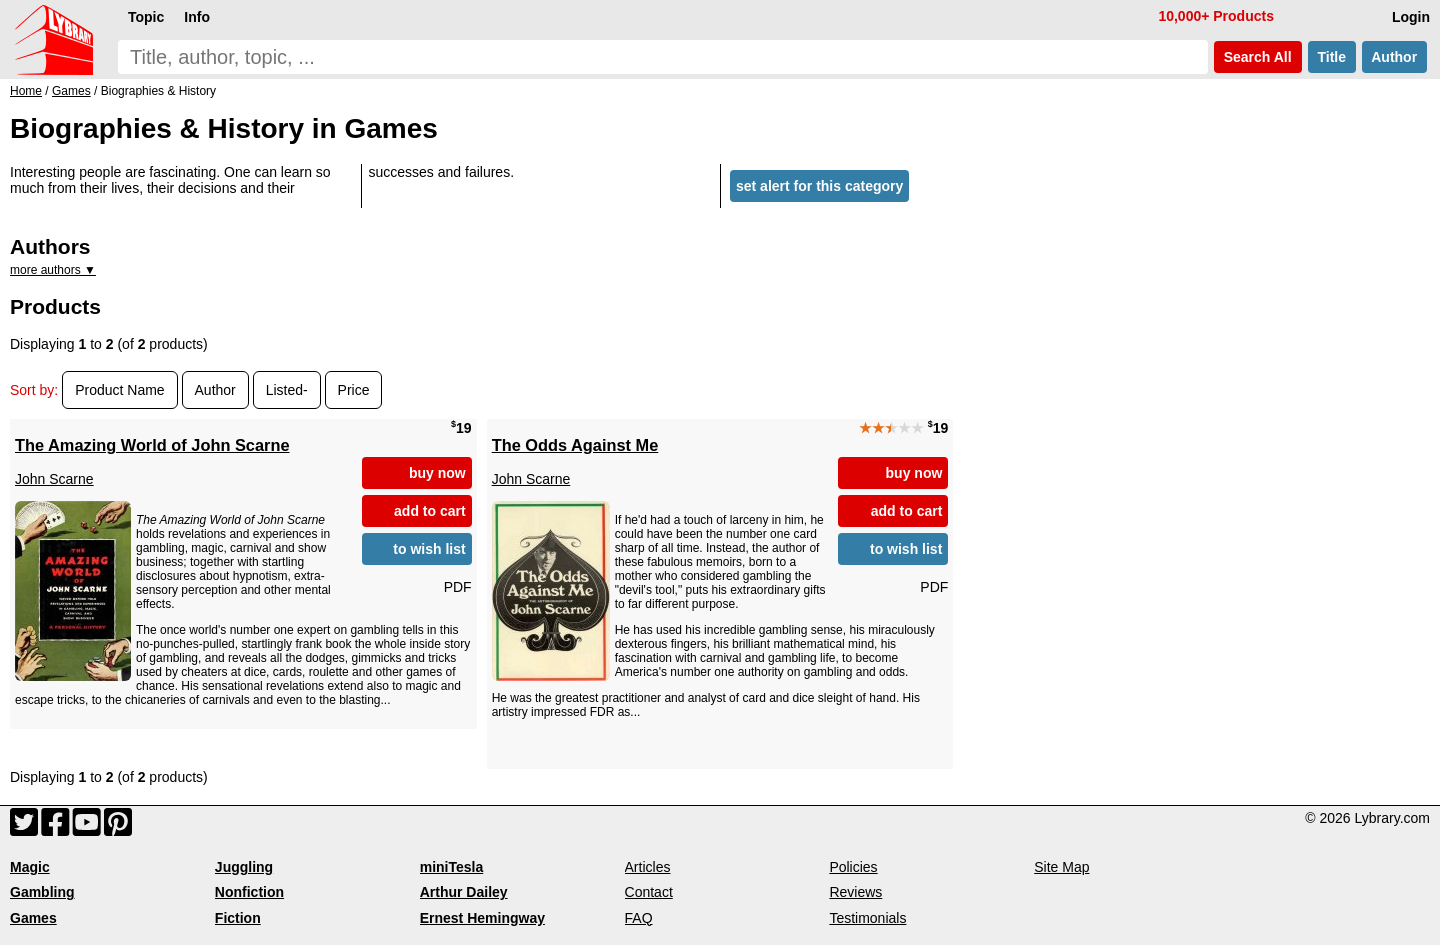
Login (1411, 17)
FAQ (639, 918)
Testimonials (867, 918)
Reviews (855, 892)
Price (354, 390)
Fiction (238, 918)
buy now (437, 473)
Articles (648, 867)
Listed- (287, 390)
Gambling (42, 892)
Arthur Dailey (464, 892)
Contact (649, 892)
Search (1258, 57)
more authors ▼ (53, 270)
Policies (853, 867)
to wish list (429, 549)
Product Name (119, 390)
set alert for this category (819, 186)
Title (1332, 57)
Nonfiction (249, 892)
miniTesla (452, 867)
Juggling (244, 867)
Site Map (1061, 867)
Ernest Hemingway (482, 918)
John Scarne (54, 479)
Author (1394, 57)
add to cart (430, 511)
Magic (30, 867)
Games (33, 918)
